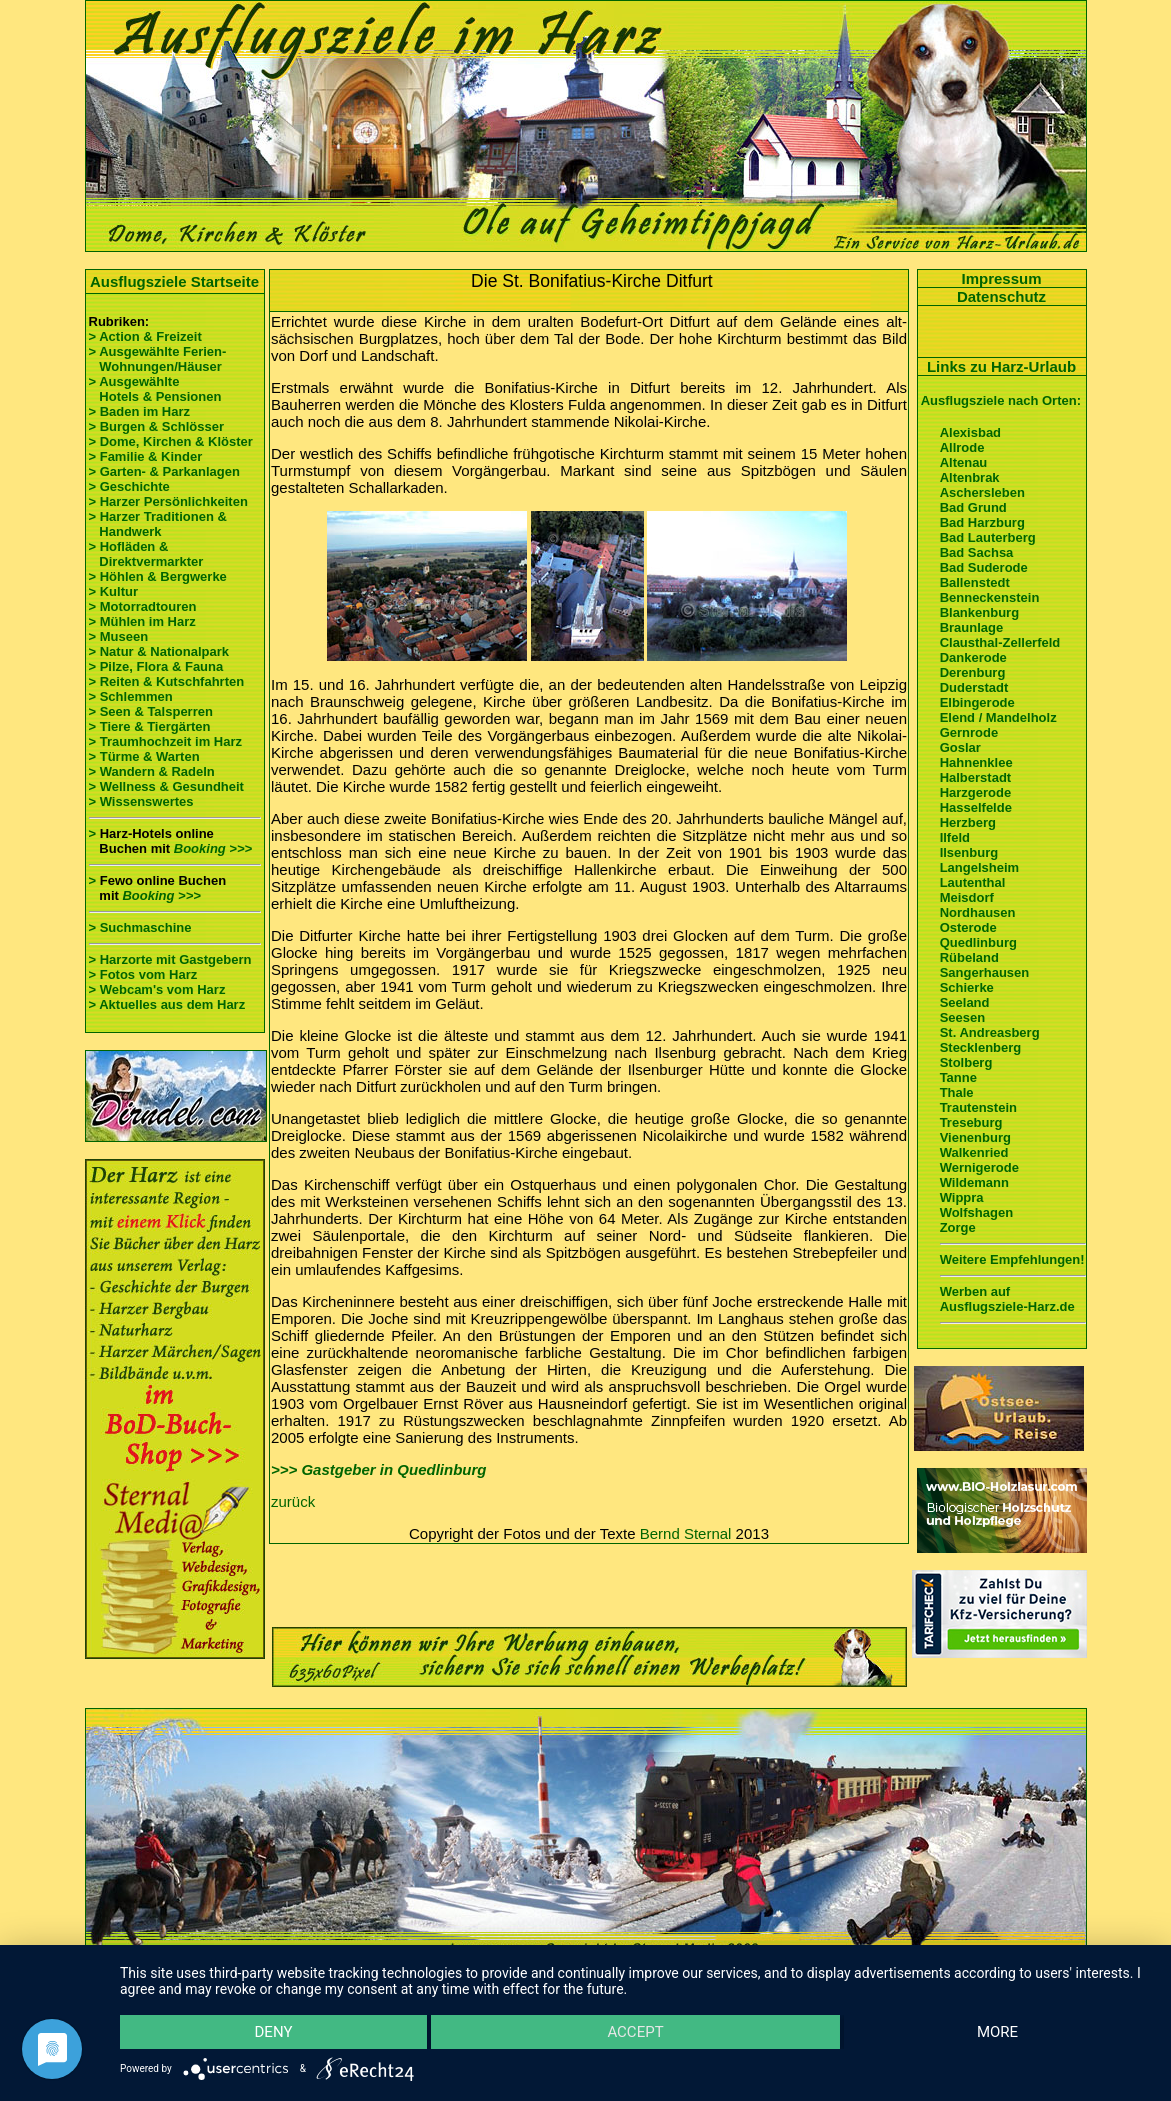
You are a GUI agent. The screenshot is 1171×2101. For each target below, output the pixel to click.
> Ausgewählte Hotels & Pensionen (155, 389)
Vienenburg (975, 1137)
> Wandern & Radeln (152, 771)
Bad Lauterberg (988, 537)
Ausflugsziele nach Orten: (1001, 400)
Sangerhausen (985, 972)
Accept (635, 2032)
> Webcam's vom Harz (157, 989)
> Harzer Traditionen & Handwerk (158, 524)
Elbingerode (977, 702)
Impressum (1001, 278)
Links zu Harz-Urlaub (1001, 366)
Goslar (960, 747)
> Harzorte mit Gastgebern (170, 959)
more (997, 2032)
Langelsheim (979, 867)
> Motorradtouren (143, 606)
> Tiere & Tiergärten (150, 726)
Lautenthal (973, 882)
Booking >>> (213, 848)
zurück (293, 1501)
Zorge (958, 1227)
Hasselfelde (976, 807)
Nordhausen (978, 912)
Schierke (967, 987)
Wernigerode (979, 1167)
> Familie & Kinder (146, 456)
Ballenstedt (975, 582)
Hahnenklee (976, 762)
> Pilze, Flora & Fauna (156, 666)
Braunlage (972, 627)
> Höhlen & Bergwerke (158, 576)
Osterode (968, 927)
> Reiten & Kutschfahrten (167, 681)
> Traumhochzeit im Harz (166, 741)
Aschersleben (982, 492)
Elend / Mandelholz (998, 717)
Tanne (958, 1077)
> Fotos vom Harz (143, 974)
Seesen (963, 1017)
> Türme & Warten (144, 756)
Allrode (962, 447)
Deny (274, 2032)
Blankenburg (979, 612)
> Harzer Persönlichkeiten (168, 501)
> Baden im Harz (140, 411)
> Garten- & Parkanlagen (164, 471)
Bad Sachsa (977, 552)
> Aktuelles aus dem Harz (167, 1004)
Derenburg (973, 672)
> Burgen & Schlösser (156, 426)
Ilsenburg (969, 852)
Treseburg (971, 1122)
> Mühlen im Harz (142, 621)
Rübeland (969, 957)
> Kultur (113, 591)
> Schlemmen (131, 696)
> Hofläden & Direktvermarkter (146, 554)
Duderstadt (974, 687)
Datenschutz (1001, 296)
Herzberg (968, 822)
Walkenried (974, 1152)
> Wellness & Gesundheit (166, 786)
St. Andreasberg (990, 1032)
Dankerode (973, 657)
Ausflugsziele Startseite (174, 281)
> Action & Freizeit (145, 336)
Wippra (962, 1197)
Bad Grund (973, 507)
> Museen (119, 636)
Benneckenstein (990, 597)
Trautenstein (978, 1107)
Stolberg (966, 1062)
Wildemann (974, 1182)
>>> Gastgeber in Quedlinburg (378, 1469)
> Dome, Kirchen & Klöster (171, 441)
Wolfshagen (976, 1212)
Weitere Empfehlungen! (1012, 1259)
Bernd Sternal (686, 1533)
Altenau (964, 462)
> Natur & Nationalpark (159, 651)
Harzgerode (976, 792)
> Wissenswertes (141, 801)
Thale (957, 1092)
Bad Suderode (984, 567)
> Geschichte (129, 486)
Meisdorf (967, 897)
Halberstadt (976, 777)
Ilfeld (955, 837)
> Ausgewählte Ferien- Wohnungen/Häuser (159, 359)
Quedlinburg (978, 942)
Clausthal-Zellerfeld (1000, 642)
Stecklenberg (981, 1047)
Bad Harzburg (982, 522)
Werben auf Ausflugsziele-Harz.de (1007, 1299)
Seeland (965, 1002)
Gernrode (969, 732)
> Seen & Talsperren (151, 711)
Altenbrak (970, 477)
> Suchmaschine (140, 927)
